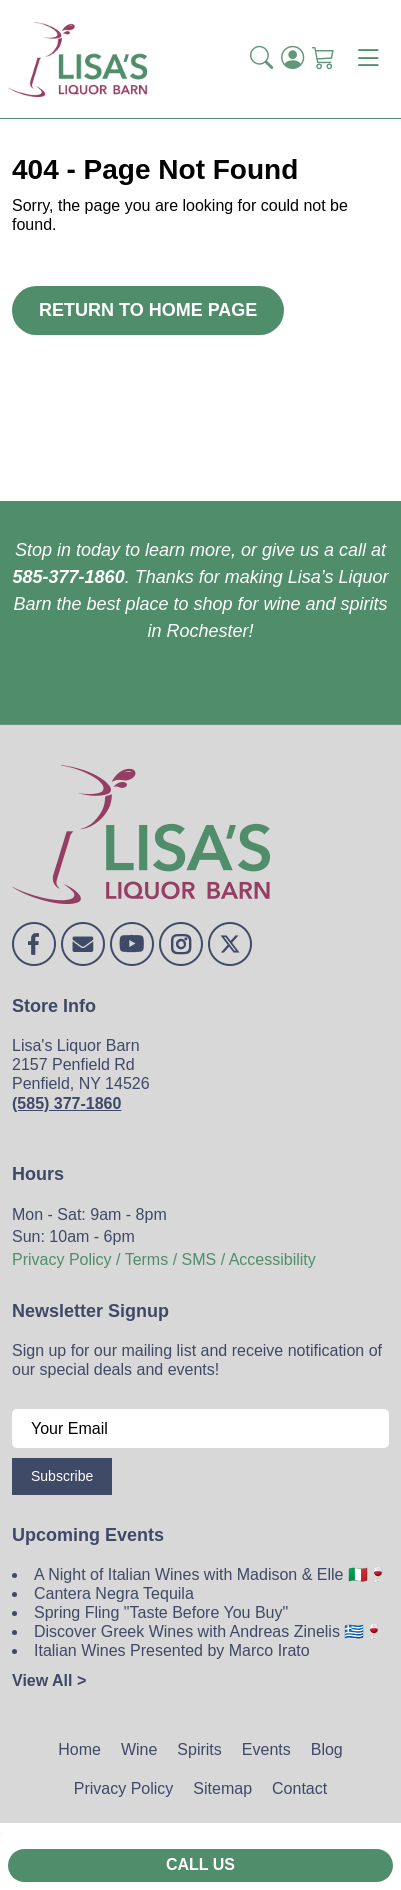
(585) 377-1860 (66, 1103)
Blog (327, 1749)
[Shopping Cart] (323, 59)
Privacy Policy (124, 1788)
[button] (261, 59)
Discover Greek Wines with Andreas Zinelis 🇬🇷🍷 (209, 1631)
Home (79, 1749)
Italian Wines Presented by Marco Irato (172, 1650)
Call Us (200, 1864)
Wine (139, 1749)
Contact (299, 1788)
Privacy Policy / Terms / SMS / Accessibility (164, 1259)
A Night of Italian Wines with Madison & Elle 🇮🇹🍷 (211, 1574)
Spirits (199, 1749)
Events (266, 1749)
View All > (49, 1680)
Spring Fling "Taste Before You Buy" (161, 1612)
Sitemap (222, 1788)
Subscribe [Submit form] (62, 1476)
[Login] (292, 59)
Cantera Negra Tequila (114, 1593)
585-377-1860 (69, 577)
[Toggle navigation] (368, 59)
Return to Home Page (148, 310)
